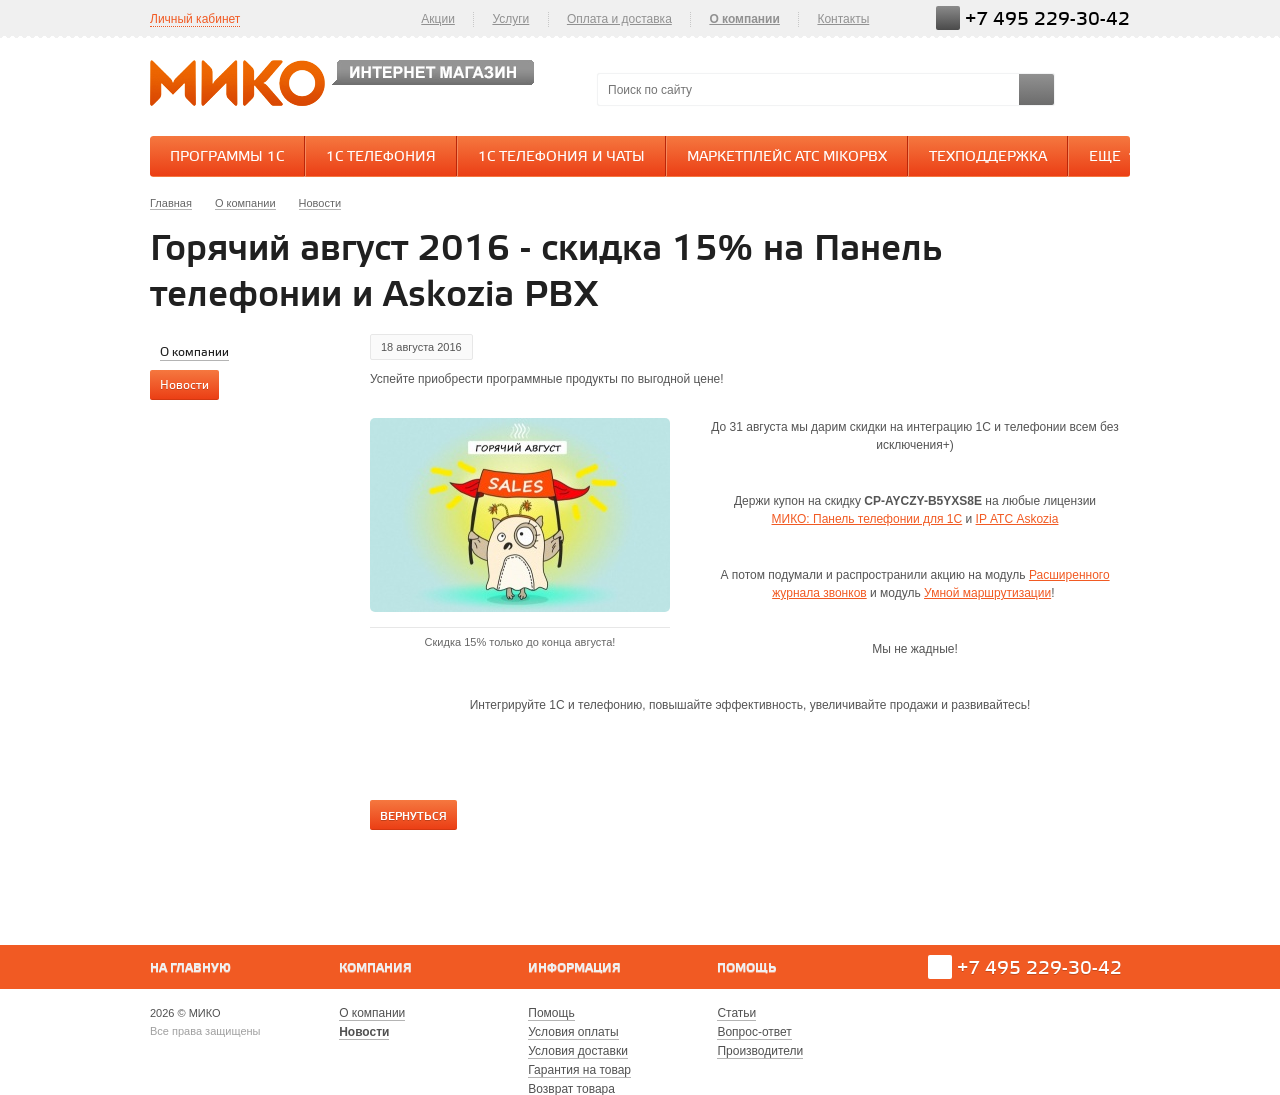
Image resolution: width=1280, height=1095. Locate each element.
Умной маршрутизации (987, 593)
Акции (438, 19)
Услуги (510, 19)
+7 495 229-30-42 (1047, 19)
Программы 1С (227, 157)
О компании (744, 19)
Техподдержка (988, 157)
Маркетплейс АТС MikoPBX (787, 157)
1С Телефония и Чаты (561, 157)
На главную (190, 968)
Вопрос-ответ (754, 1032)
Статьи (736, 1013)
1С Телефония (381, 157)
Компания (375, 968)
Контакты (843, 19)
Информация (574, 968)
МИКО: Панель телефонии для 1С (867, 519)
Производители (760, 1051)
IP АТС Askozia (1017, 519)
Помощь (746, 968)
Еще (1115, 156)
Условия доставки (578, 1051)
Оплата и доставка (619, 19)
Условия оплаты (573, 1032)
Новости (364, 1032)
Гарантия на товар (579, 1070)
